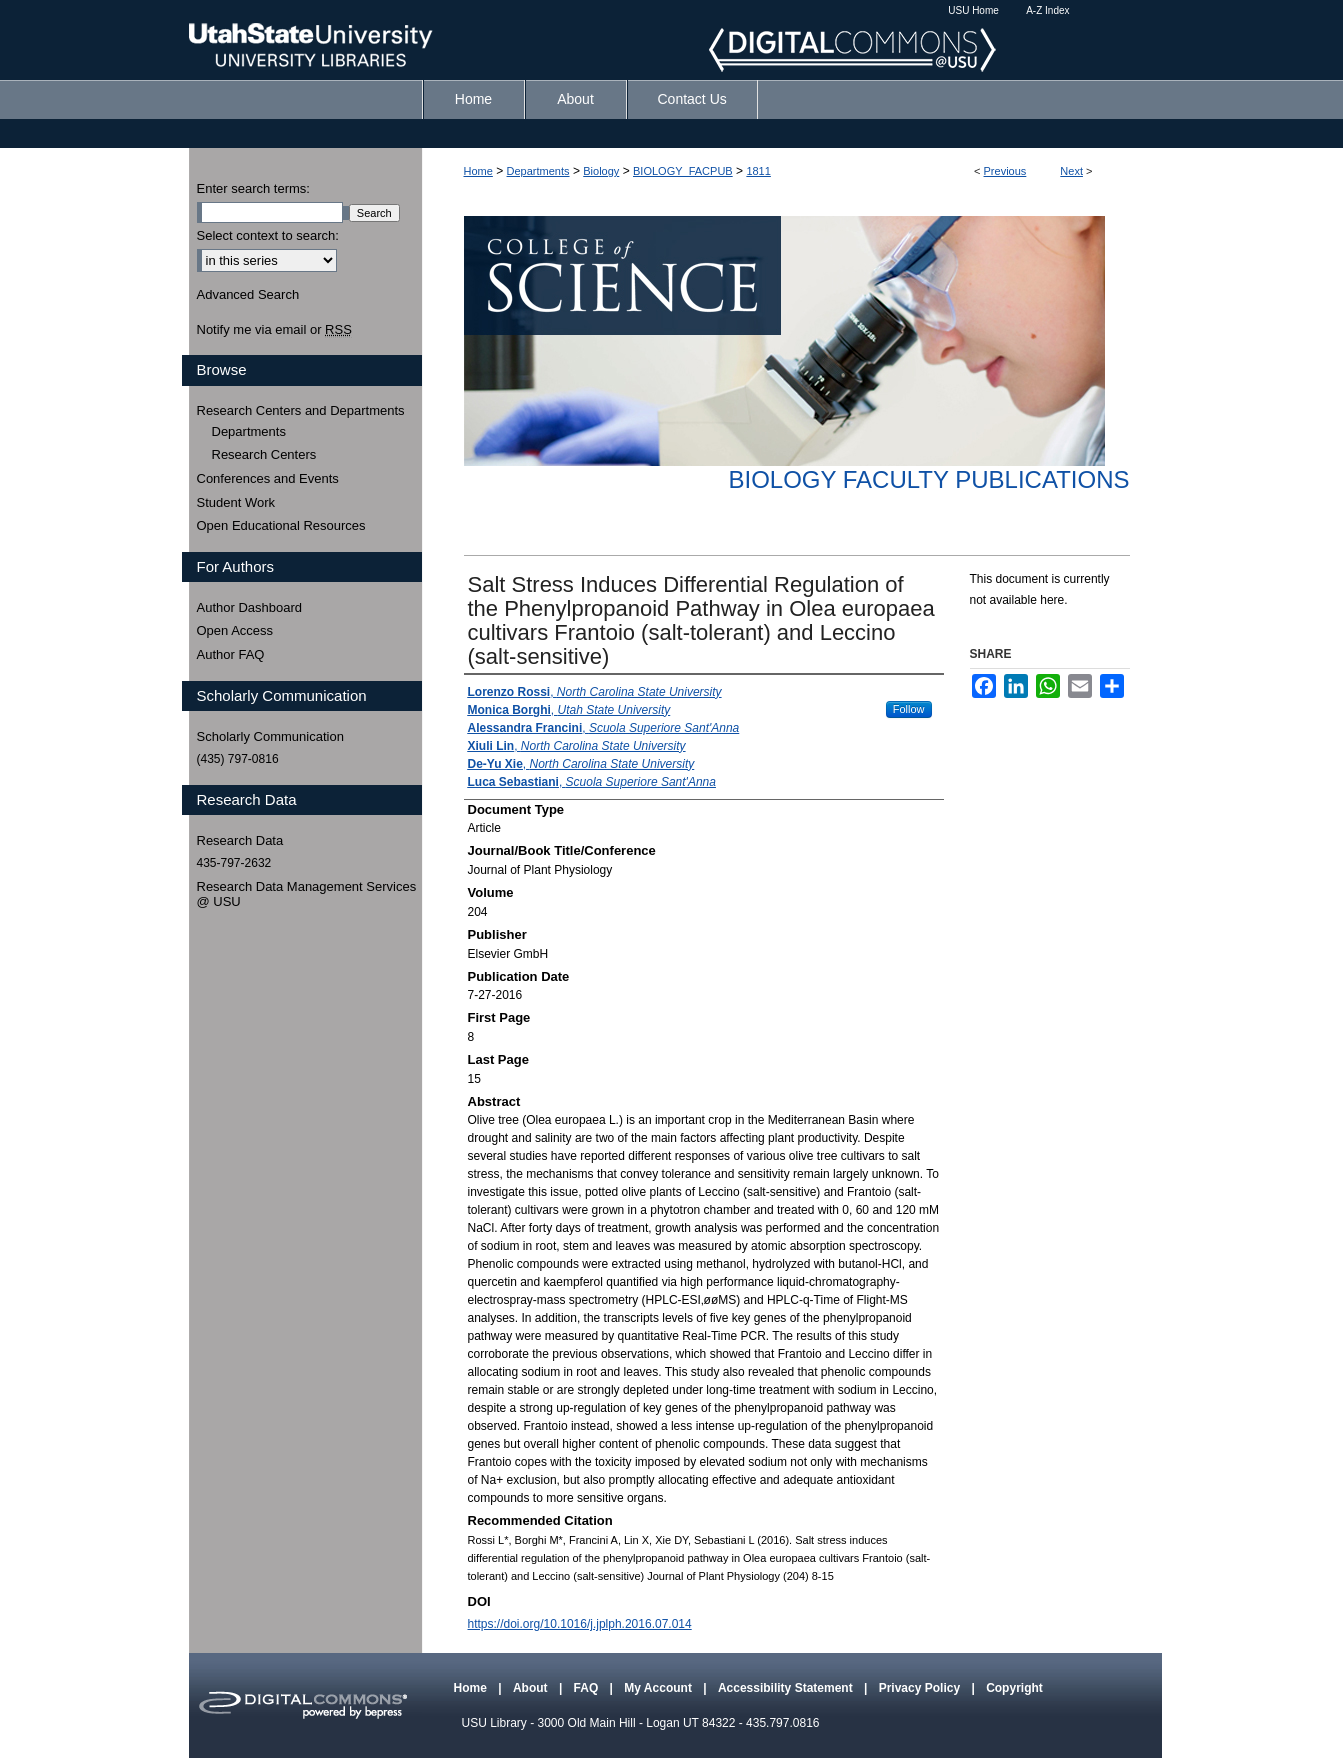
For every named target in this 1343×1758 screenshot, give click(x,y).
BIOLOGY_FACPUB (683, 171)
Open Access (235, 630)
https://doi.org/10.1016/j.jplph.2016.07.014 (580, 1624)
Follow (909, 709)
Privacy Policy (921, 1688)
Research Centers (264, 454)
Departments (538, 171)
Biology (601, 171)
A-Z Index (1047, 10)
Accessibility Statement (787, 1688)
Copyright (1014, 1688)
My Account (659, 1688)
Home (478, 171)
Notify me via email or (274, 330)
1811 (758, 171)
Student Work (236, 502)
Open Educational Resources (281, 525)
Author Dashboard (250, 607)
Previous (1005, 171)
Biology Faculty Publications (928, 479)
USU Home (973, 10)
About (532, 1688)
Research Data (240, 840)
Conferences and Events (268, 478)
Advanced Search (248, 294)
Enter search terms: (253, 188)
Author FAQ (231, 654)
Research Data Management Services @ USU (307, 894)
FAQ (588, 1688)
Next (1071, 171)
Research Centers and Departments (301, 410)
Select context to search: (268, 235)
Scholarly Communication (270, 736)
